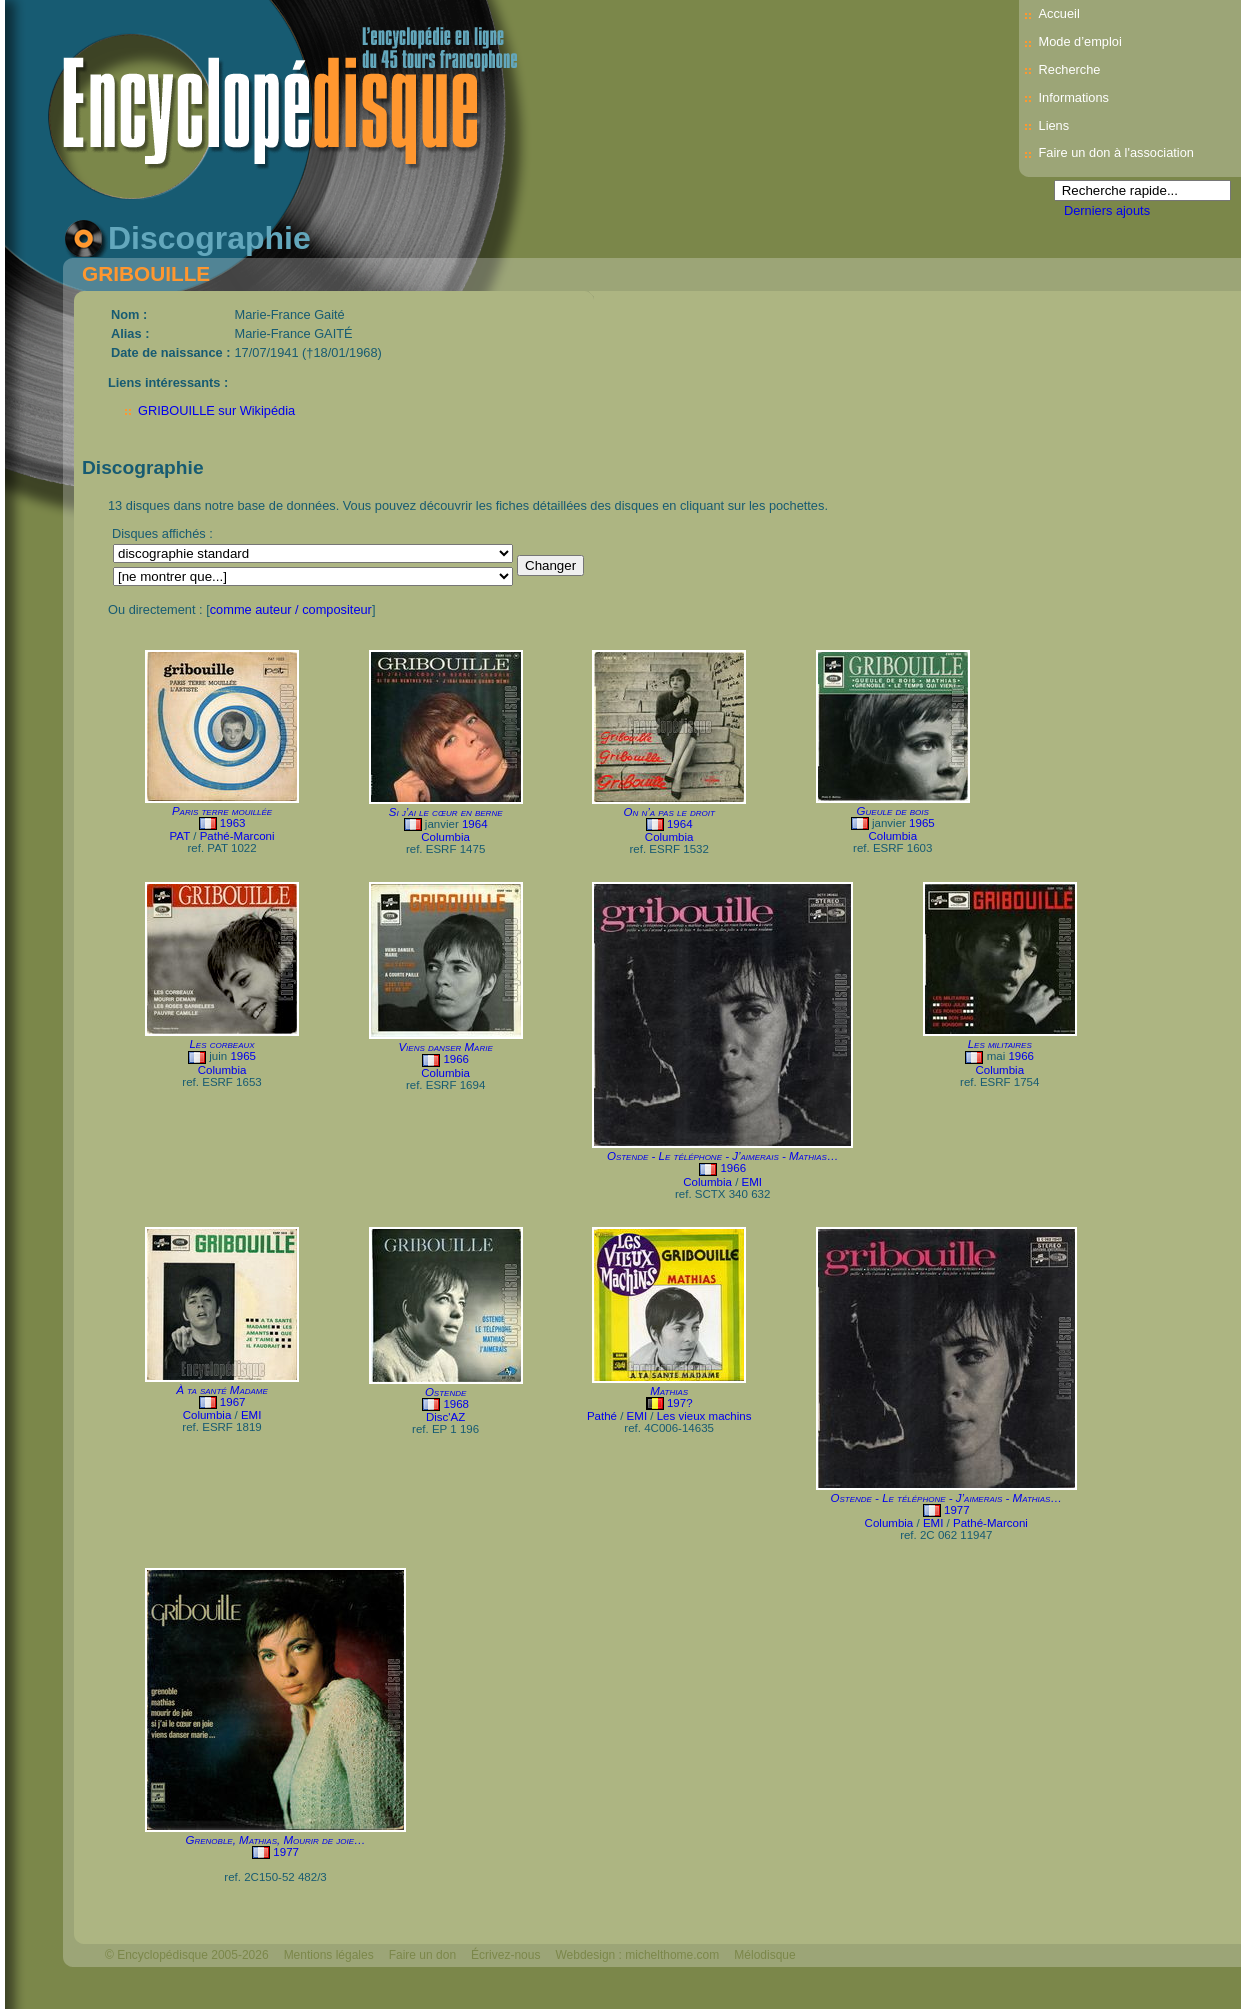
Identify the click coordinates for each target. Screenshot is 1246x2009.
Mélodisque (764, 1955)
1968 (456, 1404)
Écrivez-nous (505, 1955)
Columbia (445, 837)
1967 (233, 1402)
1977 (957, 1510)
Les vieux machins (704, 1416)
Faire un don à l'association (1116, 152)
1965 (922, 823)
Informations (1074, 97)
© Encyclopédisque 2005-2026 (187, 1955)
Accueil (1059, 13)
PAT (180, 836)
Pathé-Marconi (237, 836)
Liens (1054, 125)
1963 (233, 823)
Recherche (1070, 69)
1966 (456, 1059)
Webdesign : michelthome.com (637, 1955)
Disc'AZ (445, 1417)
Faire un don (422, 1955)
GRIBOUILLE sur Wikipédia (216, 410)
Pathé (602, 1416)
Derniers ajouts (1107, 210)
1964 (475, 824)
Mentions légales (329, 1955)
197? (680, 1403)
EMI (752, 1182)
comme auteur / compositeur (291, 609)
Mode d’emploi (1080, 41)
